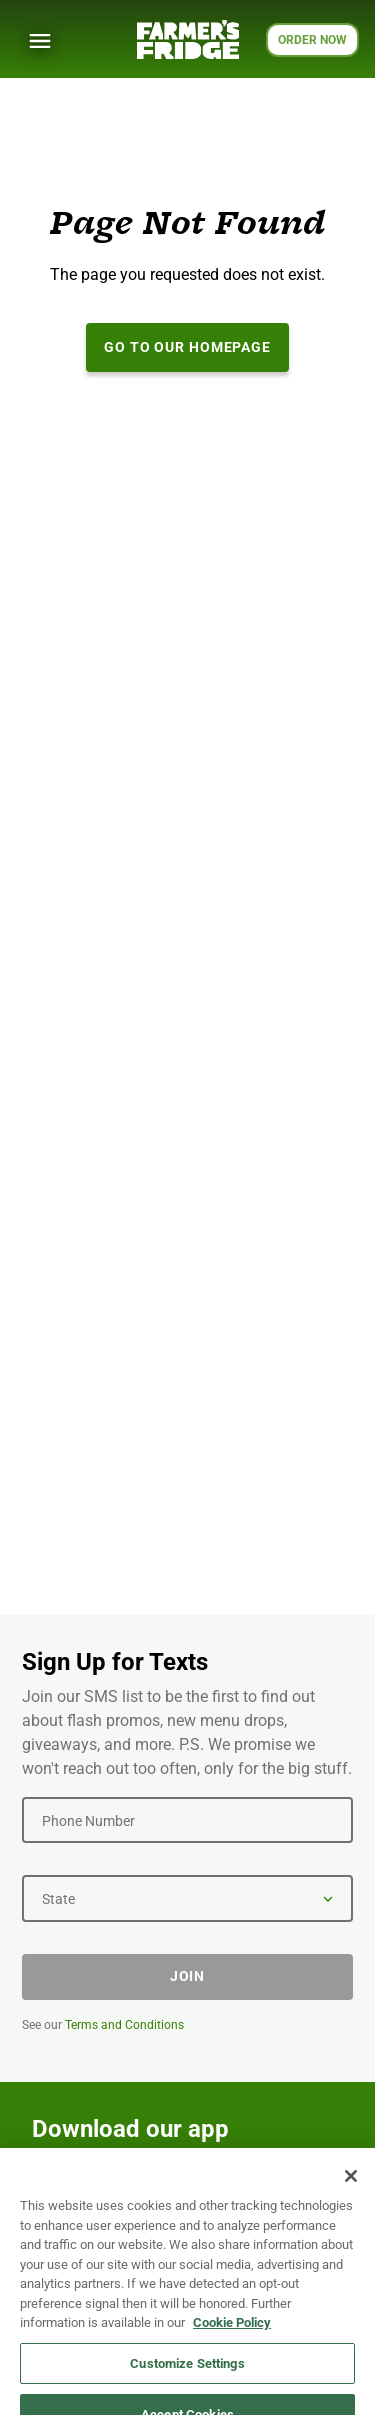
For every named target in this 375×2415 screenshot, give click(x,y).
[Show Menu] (40, 41)
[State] (187, 1898)
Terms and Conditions (124, 2025)
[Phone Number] (187, 1820)
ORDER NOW (312, 40)
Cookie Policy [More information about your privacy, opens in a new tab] (232, 2332)
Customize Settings (187, 2372)
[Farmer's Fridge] (188, 39)
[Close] (351, 2186)
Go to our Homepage (187, 347)
